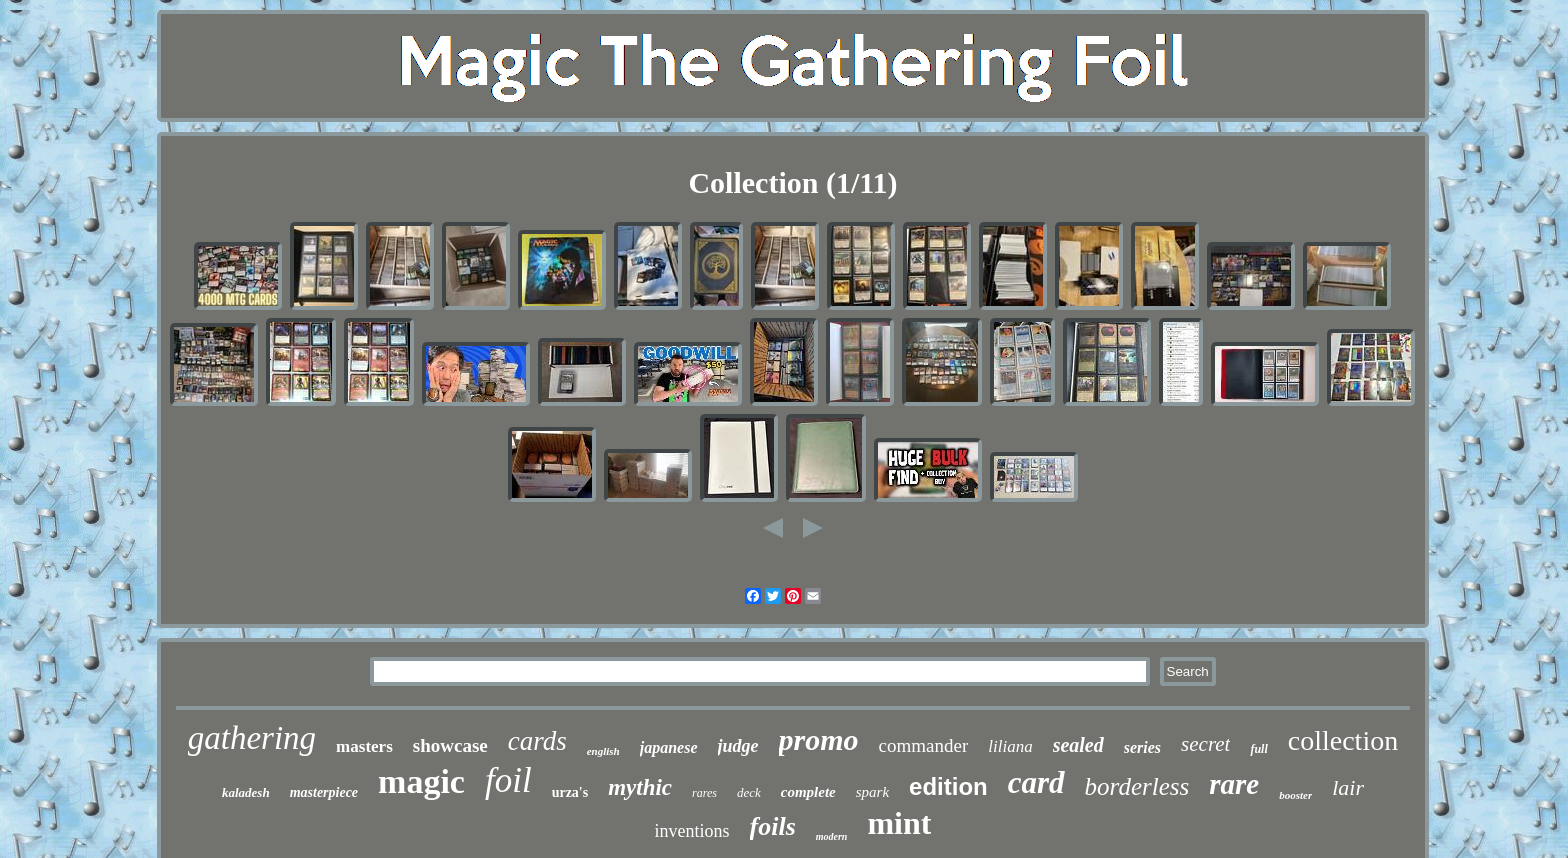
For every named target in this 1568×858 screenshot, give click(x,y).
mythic (640, 787)
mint (899, 823)
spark (872, 792)
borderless (1137, 786)
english (603, 751)
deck (749, 792)
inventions (692, 831)
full (1258, 749)
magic (421, 781)
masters (364, 746)
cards (537, 741)
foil (508, 780)
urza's (570, 792)
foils (773, 826)
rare (1234, 784)
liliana (1010, 746)
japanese (669, 747)
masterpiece (324, 792)
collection (1343, 740)
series (1142, 747)
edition (948, 786)
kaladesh (246, 792)
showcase (450, 745)
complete (808, 792)
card (1036, 782)
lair (1348, 787)
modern (832, 836)
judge (738, 746)
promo (819, 739)
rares (704, 793)
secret (1205, 744)
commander (924, 745)
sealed (1078, 745)
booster (1295, 795)
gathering (252, 738)
